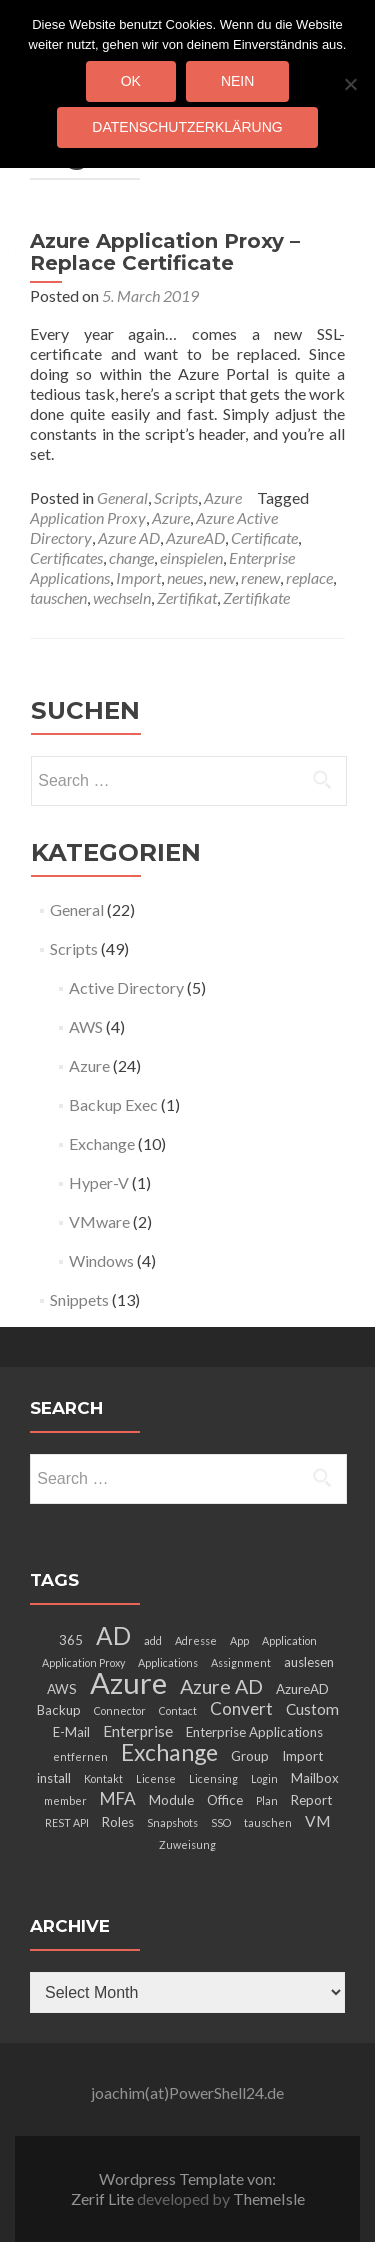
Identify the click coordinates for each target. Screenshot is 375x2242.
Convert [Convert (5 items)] (241, 1708)
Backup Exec (113, 1104)
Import (138, 577)
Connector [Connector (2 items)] (120, 1710)
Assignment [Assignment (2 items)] (241, 1662)
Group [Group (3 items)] (250, 1756)
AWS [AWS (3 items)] (62, 1689)
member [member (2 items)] (65, 1800)
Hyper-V (99, 1182)
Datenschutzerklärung (187, 127)
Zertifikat (187, 597)
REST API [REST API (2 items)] (67, 1822)
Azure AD (129, 537)
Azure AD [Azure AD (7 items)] (221, 1686)
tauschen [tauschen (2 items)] (268, 1822)
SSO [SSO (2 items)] (221, 1822)
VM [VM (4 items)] (317, 1821)
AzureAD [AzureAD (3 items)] (302, 1689)
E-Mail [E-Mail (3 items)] (71, 1732)
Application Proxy (88, 517)
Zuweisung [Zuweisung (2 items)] (187, 1844)
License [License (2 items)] (156, 1778)
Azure (223, 497)
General (122, 497)
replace (309, 577)
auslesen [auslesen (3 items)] (309, 1662)
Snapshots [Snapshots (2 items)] (172, 1822)
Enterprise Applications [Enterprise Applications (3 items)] (254, 1732)
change (131, 557)
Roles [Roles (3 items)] (118, 1822)
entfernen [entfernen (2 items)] (80, 1756)
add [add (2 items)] (153, 1640)
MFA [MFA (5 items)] (118, 1798)
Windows (101, 1260)
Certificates (66, 557)
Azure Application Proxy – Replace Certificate (165, 252)
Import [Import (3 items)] (302, 1756)
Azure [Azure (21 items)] (128, 1682)
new (222, 577)
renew (260, 577)
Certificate (264, 537)
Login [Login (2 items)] (264, 1778)
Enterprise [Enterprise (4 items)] (138, 1731)
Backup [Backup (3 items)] (59, 1710)
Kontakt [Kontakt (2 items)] (103, 1778)
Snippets (79, 1299)
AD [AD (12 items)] (113, 1635)
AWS (86, 1026)
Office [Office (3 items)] (225, 1800)
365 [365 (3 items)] (71, 1640)
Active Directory (126, 987)
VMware (99, 1221)
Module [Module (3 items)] (171, 1800)
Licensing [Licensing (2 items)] (213, 1778)
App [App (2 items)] (239, 1640)
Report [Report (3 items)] (311, 1800)
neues (185, 577)
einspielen (191, 557)
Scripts (176, 497)
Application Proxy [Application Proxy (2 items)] (83, 1662)
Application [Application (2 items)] (289, 1640)
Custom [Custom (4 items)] (312, 1709)
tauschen (58, 597)
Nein (237, 81)
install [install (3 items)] (54, 1778)
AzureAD (195, 537)
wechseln (122, 597)
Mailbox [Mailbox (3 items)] (315, 1778)
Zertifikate (256, 597)
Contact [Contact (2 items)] (178, 1710)
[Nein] (350, 84)
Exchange (102, 1143)
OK (131, 81)
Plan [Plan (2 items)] (267, 1800)
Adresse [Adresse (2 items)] (196, 1640)
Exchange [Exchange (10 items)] (169, 1752)
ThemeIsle (269, 2198)
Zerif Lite (104, 2198)
